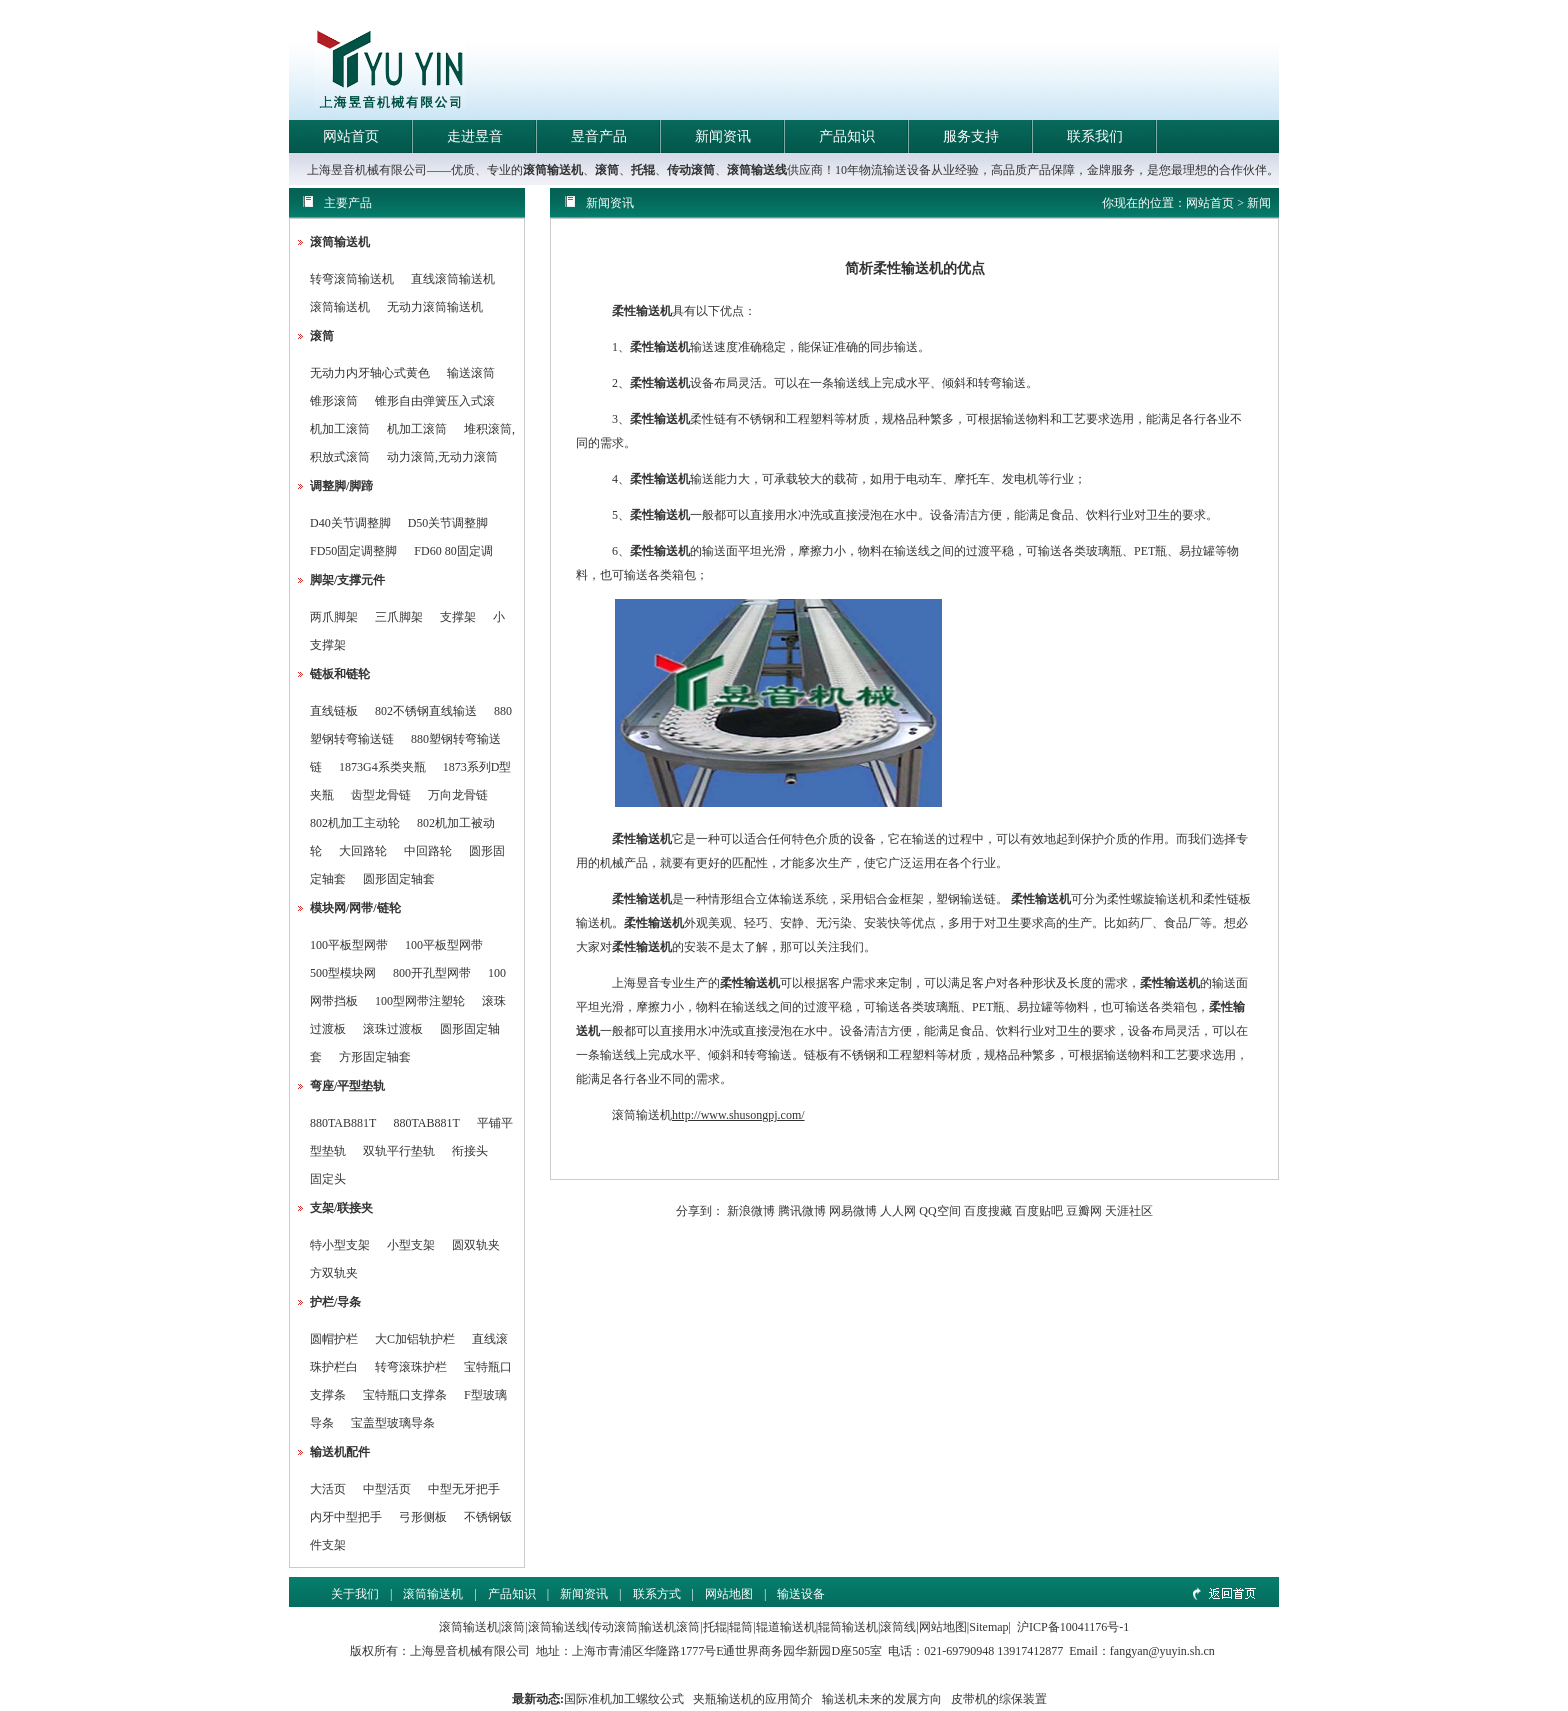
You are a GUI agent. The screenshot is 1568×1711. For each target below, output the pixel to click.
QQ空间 (939, 1211)
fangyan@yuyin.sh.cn (1162, 1651)
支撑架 (458, 617)
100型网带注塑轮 (420, 1001)
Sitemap (988, 1627)
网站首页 (351, 136)
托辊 (643, 170)
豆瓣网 (1084, 1211)
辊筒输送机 (848, 1627)
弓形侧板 (423, 1517)
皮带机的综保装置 (999, 1699)
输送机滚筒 (670, 1627)
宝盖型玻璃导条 (393, 1423)
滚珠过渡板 (393, 1029)
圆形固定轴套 (399, 879)
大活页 (328, 1489)
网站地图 (729, 1594)
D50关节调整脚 (448, 523)
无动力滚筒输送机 (435, 307)
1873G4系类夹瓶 (382, 767)
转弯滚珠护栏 (411, 1367)
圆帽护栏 (334, 1339)
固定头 (328, 1179)
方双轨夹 (334, 1273)
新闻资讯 (723, 136)
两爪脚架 (334, 617)
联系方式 (657, 1594)
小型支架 (411, 1245)
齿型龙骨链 (381, 795)
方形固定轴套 (375, 1057)
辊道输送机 (786, 1627)
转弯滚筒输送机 (353, 279)
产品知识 (847, 136)
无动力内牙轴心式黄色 (370, 373)
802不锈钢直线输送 (426, 711)
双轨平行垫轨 (399, 1151)
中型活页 (387, 1489)
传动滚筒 (691, 170)
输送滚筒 (471, 373)
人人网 (898, 1211)
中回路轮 (428, 851)
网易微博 (853, 1211)
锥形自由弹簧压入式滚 (435, 401)
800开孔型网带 (432, 973)
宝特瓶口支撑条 (405, 1395)
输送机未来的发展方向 (882, 1699)
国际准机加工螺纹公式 (624, 1699)
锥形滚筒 (334, 401)
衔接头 (470, 1151)
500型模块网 (343, 973)
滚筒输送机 (553, 170)
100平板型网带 (349, 945)
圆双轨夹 (476, 1245)
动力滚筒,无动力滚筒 (442, 457)
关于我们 (355, 1594)
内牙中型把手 (346, 1517)
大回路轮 (363, 851)
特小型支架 (340, 1245)
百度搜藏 (988, 1211)
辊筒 (741, 1627)
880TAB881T (343, 1123)
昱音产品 (599, 136)
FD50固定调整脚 (353, 551)
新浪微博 (751, 1211)
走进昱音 (475, 136)
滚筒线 (898, 1627)
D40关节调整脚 (350, 523)
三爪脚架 (399, 617)
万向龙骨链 (458, 795)
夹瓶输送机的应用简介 (753, 1699)
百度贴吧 (1039, 1211)
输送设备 (801, 1594)
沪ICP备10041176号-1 (1073, 1627)
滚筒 (607, 170)
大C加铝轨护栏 (415, 1339)
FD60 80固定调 (453, 551)
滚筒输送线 (757, 170)
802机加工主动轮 (355, 823)
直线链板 (334, 711)
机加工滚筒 (340, 429)
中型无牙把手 (464, 1489)
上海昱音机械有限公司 (470, 1651)
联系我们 (1095, 136)
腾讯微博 (802, 1211)
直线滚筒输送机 (453, 279)
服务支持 (971, 136)
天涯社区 (1129, 1211)
